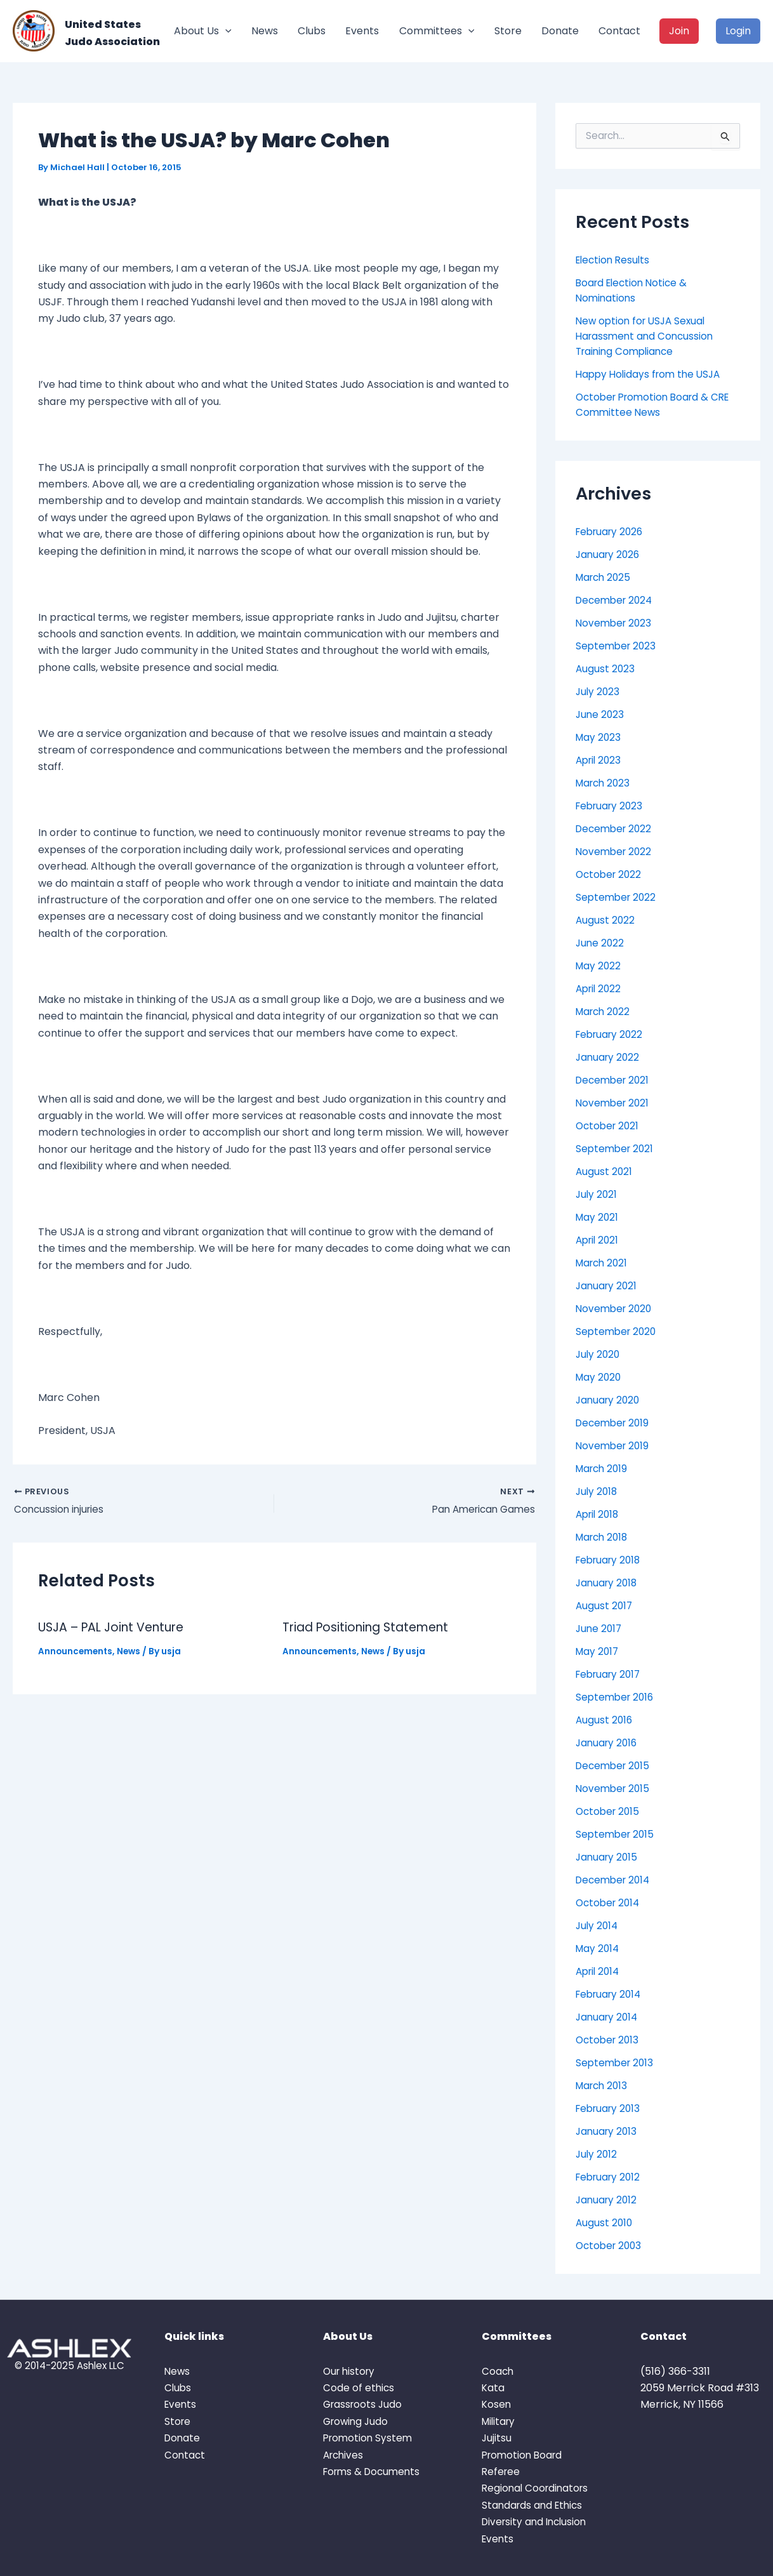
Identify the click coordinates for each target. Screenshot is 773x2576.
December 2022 (616, 828)
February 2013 (610, 2108)
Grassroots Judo (364, 2404)
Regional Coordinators (537, 2488)
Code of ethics (359, 2387)
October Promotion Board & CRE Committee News (657, 405)
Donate (560, 30)
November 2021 (614, 1103)
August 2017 (605, 1605)
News (264, 30)
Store (508, 30)
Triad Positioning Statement (371, 1629)
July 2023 (598, 691)
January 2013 (608, 2131)
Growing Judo (357, 2421)
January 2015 (608, 1857)
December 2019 (615, 1423)
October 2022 (610, 874)
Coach (498, 2371)
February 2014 (611, 1994)
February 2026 (612, 531)
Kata (493, 2387)
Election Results (615, 260)
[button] (225, 31)
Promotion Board (524, 2455)
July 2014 (598, 1925)
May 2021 (598, 1217)
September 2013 (616, 2062)
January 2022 (609, 1057)
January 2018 (608, 1583)
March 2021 (603, 1263)
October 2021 (609, 1126)
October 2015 (609, 1811)
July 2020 (599, 1354)
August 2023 (606, 668)
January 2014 (608, 2017)
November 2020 (616, 1308)
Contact (619, 30)
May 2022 (599, 966)
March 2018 (604, 1537)
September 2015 (616, 1834)
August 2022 (606, 920)
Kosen (497, 2404)
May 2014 (598, 1948)
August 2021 (604, 1171)
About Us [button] (203, 31)
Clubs (312, 30)
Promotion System (369, 2438)
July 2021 (597, 1194)
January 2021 (608, 1285)
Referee (502, 2471)
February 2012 (610, 2177)
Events (362, 30)
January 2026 (609, 554)
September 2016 (616, 1697)
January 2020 (609, 1400)
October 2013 (609, 2040)
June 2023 (601, 714)
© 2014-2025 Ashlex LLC (69, 2365)
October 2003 (610, 2245)
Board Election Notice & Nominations (634, 290)
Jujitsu (497, 2438)
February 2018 (610, 1560)
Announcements (76, 1653)
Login (738, 30)
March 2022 (605, 1011)
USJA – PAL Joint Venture (116, 1629)
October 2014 (610, 1902)
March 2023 (605, 783)
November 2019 (614, 1445)
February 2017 (610, 1674)
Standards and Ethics (534, 2505)
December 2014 (615, 1880)
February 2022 (611, 1034)
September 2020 (618, 1331)
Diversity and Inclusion (537, 2521)
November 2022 (615, 851)
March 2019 (603, 1468)
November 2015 (614, 1788)
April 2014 (599, 1971)
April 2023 (600, 760)
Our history (350, 2371)
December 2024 (616, 600)
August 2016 (605, 1720)
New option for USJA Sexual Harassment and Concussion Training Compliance (647, 336)
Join (679, 30)
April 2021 (599, 1240)
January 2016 (608, 1743)
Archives (344, 2455)
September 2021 (616, 1148)
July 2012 (597, 2154)
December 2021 (615, 1080)
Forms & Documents (374, 2471)
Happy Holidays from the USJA (651, 374)
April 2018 (599, 1514)
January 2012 (608, 2200)
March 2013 (603, 2085)
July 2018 (597, 1491)
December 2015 (615, 1765)
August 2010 (605, 2222)
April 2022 (600, 988)
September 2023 (617, 646)
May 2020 (599, 1377)
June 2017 (600, 1628)
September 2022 (617, 897)
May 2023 (599, 737)
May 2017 (598, 1651)
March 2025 (605, 577)
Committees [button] (437, 31)
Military (500, 2421)
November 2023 (615, 623)
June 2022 (601, 943)
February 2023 (611, 806)
